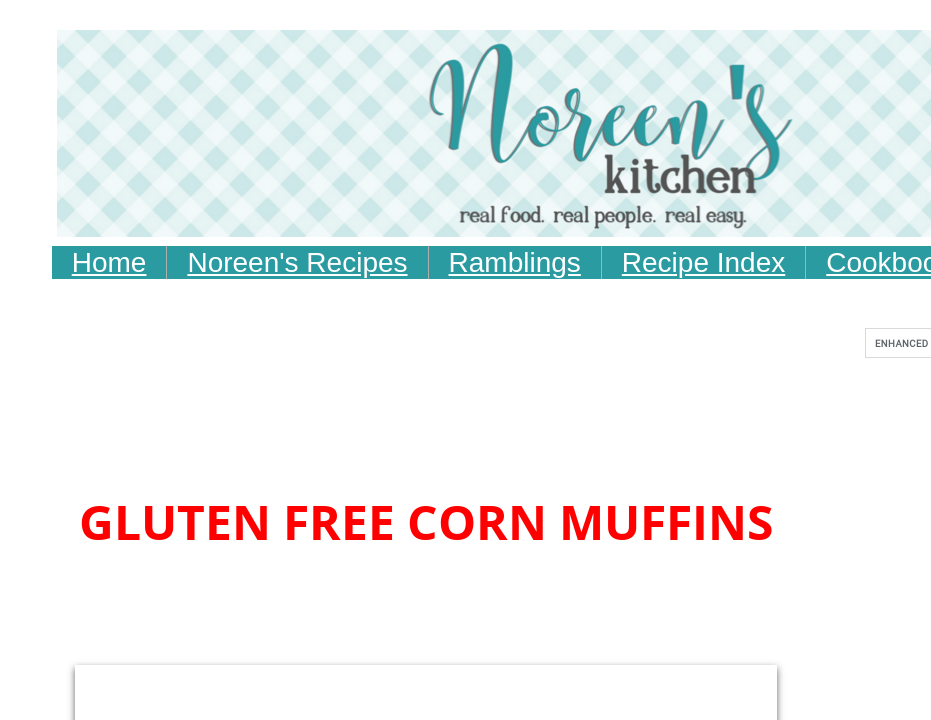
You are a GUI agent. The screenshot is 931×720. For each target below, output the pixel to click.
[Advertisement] (448, 435)
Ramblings (515, 262)
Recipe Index (703, 262)
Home (109, 262)
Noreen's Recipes (297, 262)
